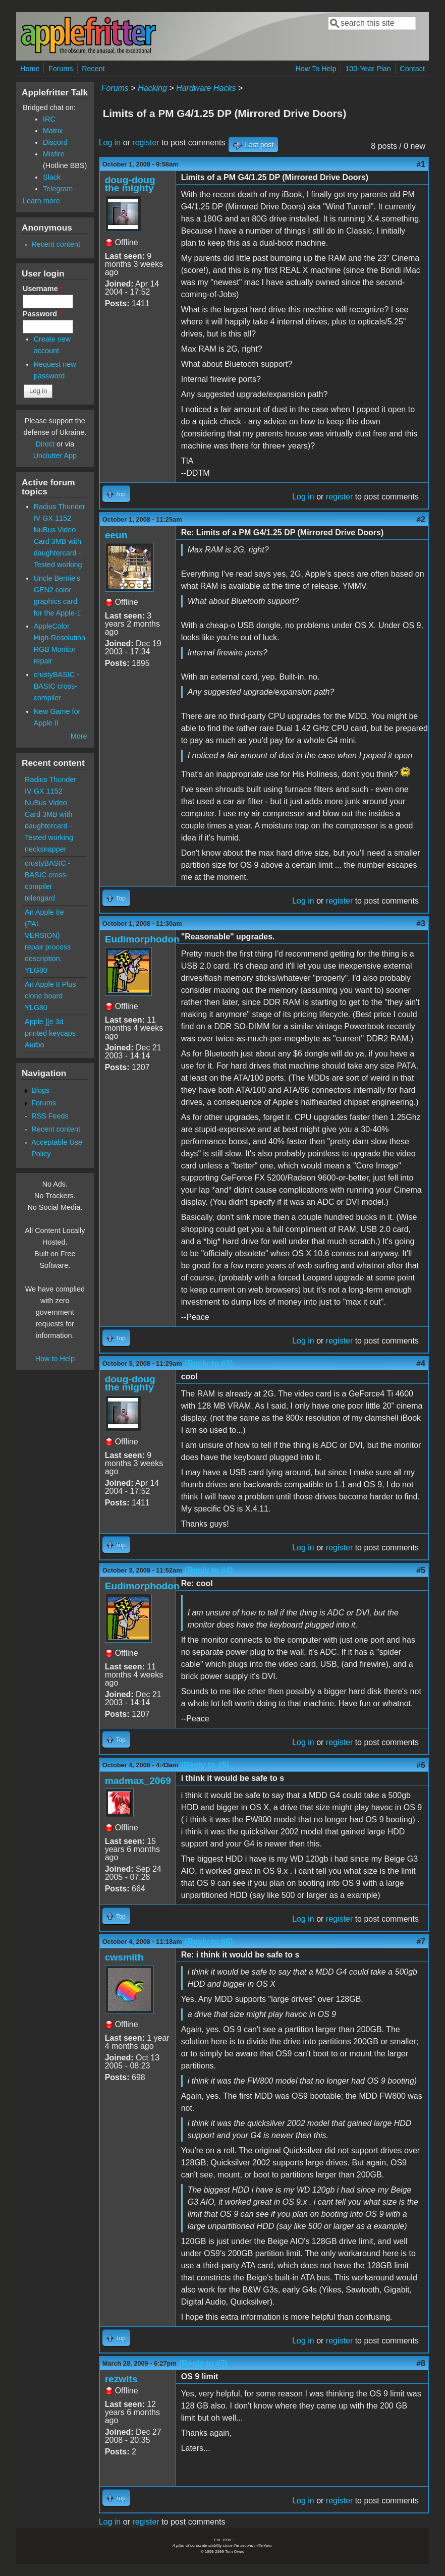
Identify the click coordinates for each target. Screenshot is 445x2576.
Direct (44, 444)
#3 (420, 923)
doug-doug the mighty (130, 184)
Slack (52, 177)
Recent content (55, 244)
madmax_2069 (138, 1780)
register (145, 142)
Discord (55, 142)
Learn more (41, 201)
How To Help (315, 69)
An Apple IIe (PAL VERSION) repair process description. (48, 935)
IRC (49, 119)
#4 (420, 1363)
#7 (420, 1941)
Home (29, 69)
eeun (116, 535)
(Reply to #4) (209, 1570)
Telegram (58, 189)
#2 (420, 519)
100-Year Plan (368, 69)
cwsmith (124, 1957)
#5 (420, 1570)
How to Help (55, 1359)
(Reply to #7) (203, 2363)
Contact (412, 69)
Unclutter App (55, 456)
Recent (93, 69)
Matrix (53, 131)
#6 (420, 1765)
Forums (60, 69)
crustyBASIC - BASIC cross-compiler (56, 686)
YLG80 (36, 970)
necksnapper (45, 849)
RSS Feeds (50, 1116)
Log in (110, 142)
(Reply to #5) (205, 1765)
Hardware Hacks (206, 88)
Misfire (53, 154)
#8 (420, 2363)
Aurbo (34, 1045)
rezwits (121, 2379)
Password (42, 314)
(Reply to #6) (209, 1941)
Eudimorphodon (142, 939)
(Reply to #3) (209, 1363)
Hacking (152, 88)
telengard (40, 898)
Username (43, 289)
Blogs (40, 1090)
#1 (420, 164)
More (79, 736)
